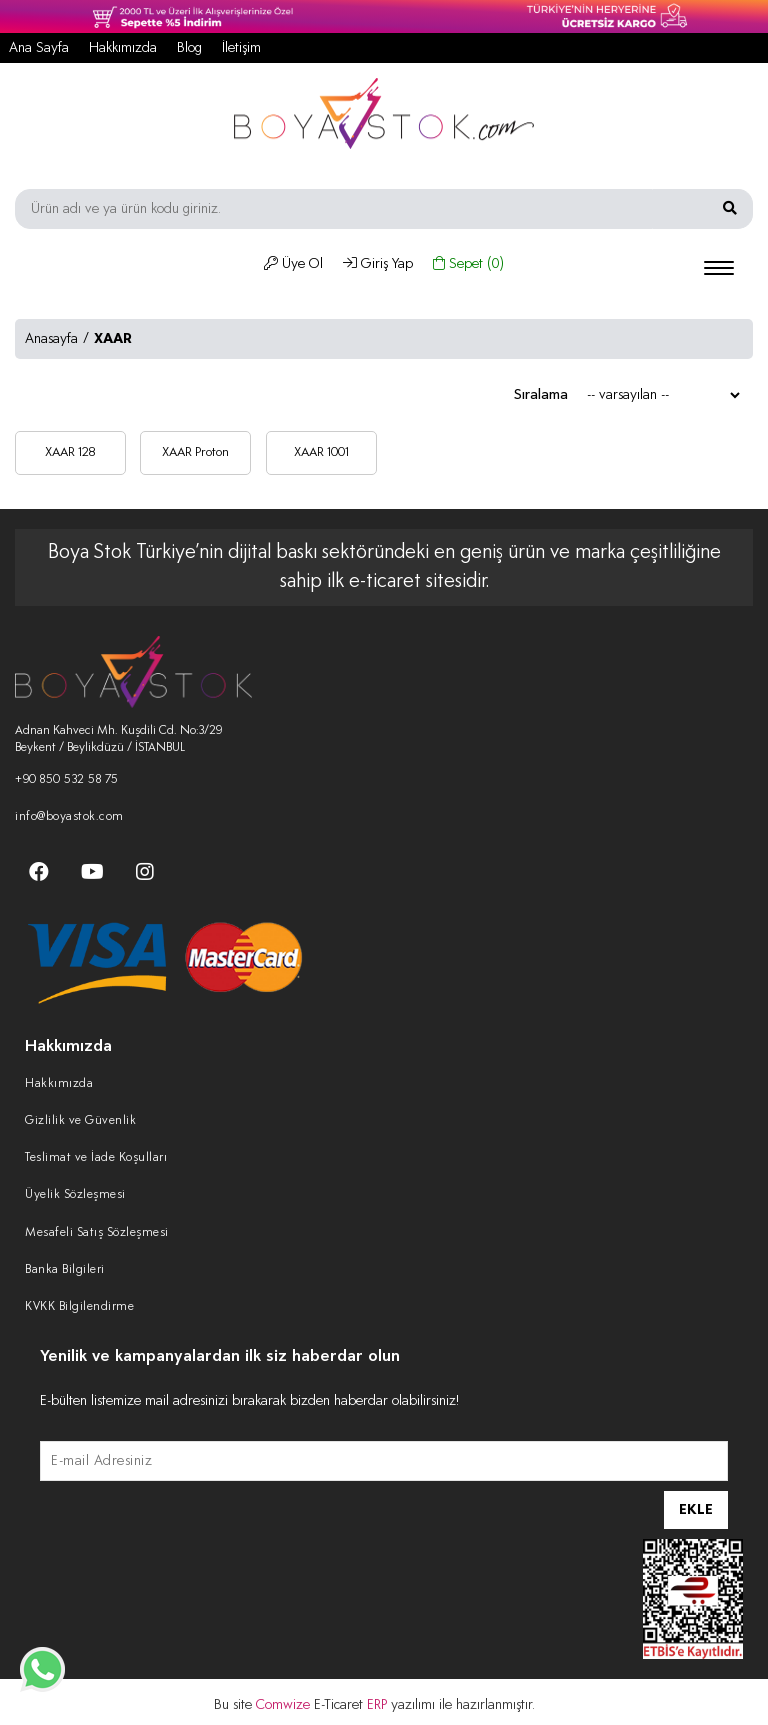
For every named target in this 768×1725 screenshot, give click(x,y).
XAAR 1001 (321, 452)
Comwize (285, 1705)
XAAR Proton (195, 452)
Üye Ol (293, 264)
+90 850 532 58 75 (67, 780)
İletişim (241, 48)
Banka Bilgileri (65, 1270)
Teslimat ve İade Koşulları (96, 1158)
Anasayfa (51, 339)
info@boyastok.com (69, 817)
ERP (379, 1705)
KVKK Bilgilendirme (79, 1307)
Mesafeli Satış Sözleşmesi (97, 1233)
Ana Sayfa (39, 48)
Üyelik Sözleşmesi (75, 1195)
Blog (189, 48)
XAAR (113, 339)
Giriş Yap (378, 264)
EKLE (696, 1510)
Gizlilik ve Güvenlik (80, 1121)
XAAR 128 (70, 452)
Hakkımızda (123, 48)
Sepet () (468, 264)
